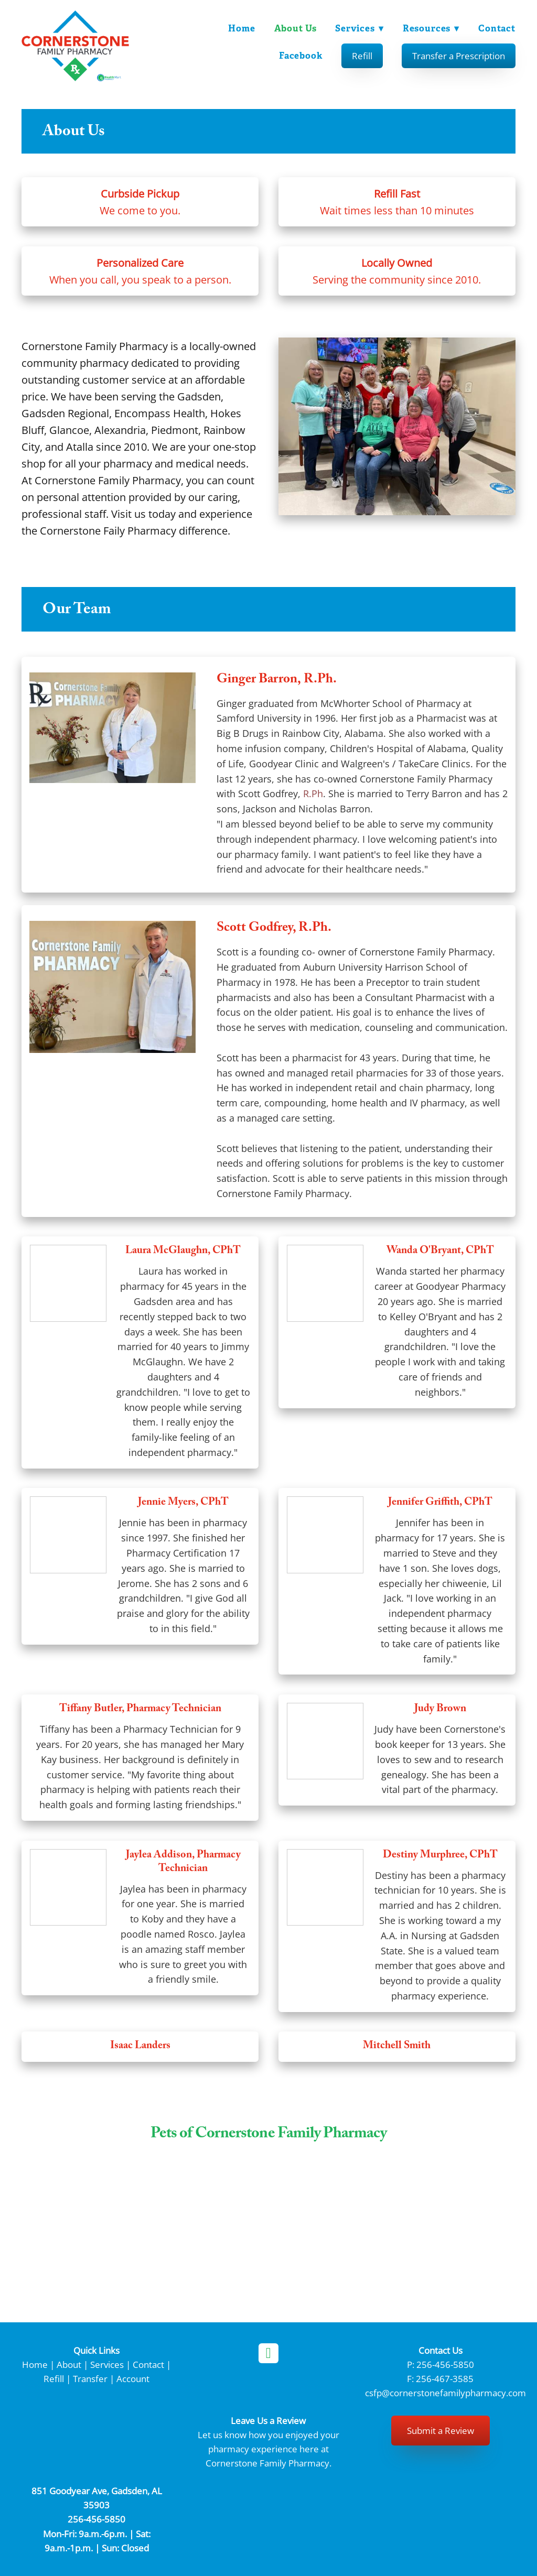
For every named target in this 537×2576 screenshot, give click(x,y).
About (69, 2364)
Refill (362, 55)
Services (358, 28)
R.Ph (313, 793)
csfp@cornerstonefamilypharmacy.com (445, 2392)
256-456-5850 (445, 2364)
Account (132, 2378)
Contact (496, 28)
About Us (294, 28)
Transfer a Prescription (458, 55)
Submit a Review (440, 2430)
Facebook (301, 55)
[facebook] (268, 2353)
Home (240, 28)
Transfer (90, 2378)
